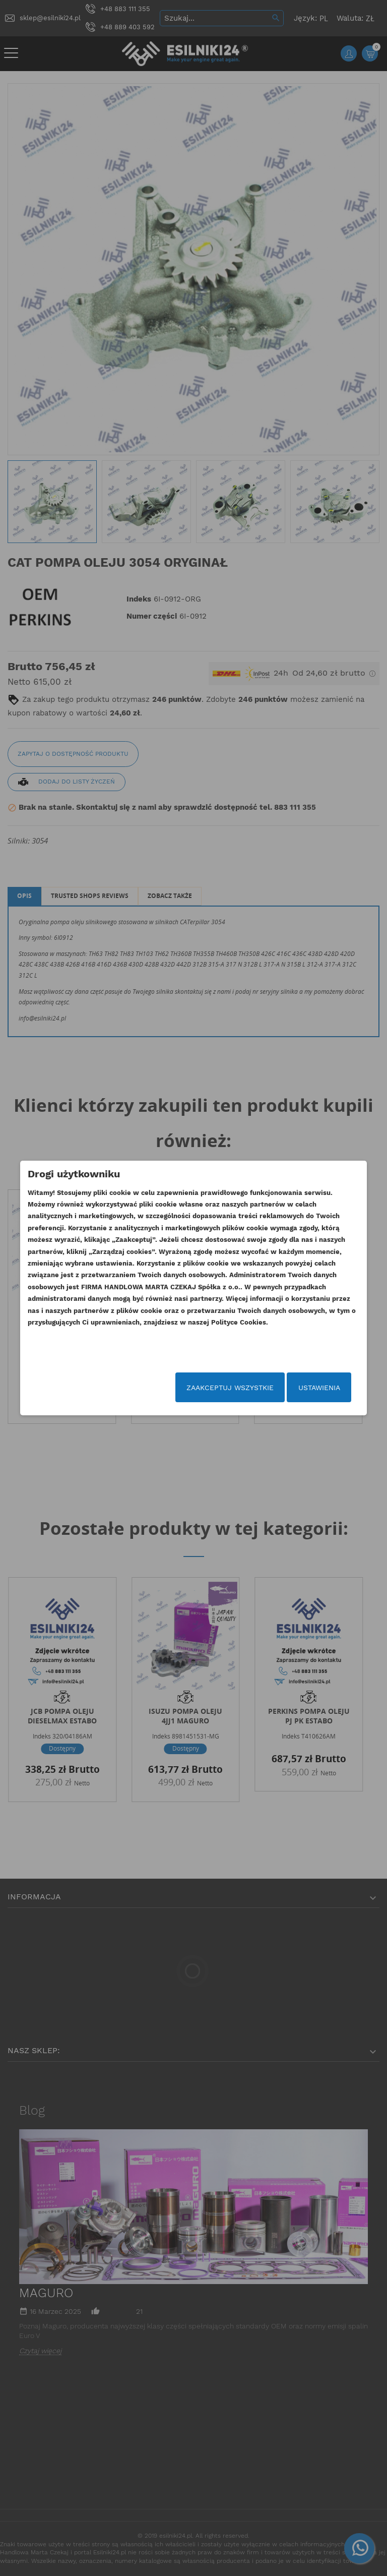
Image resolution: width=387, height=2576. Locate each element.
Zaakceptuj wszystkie (211, 1388)
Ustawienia (300, 1388)
